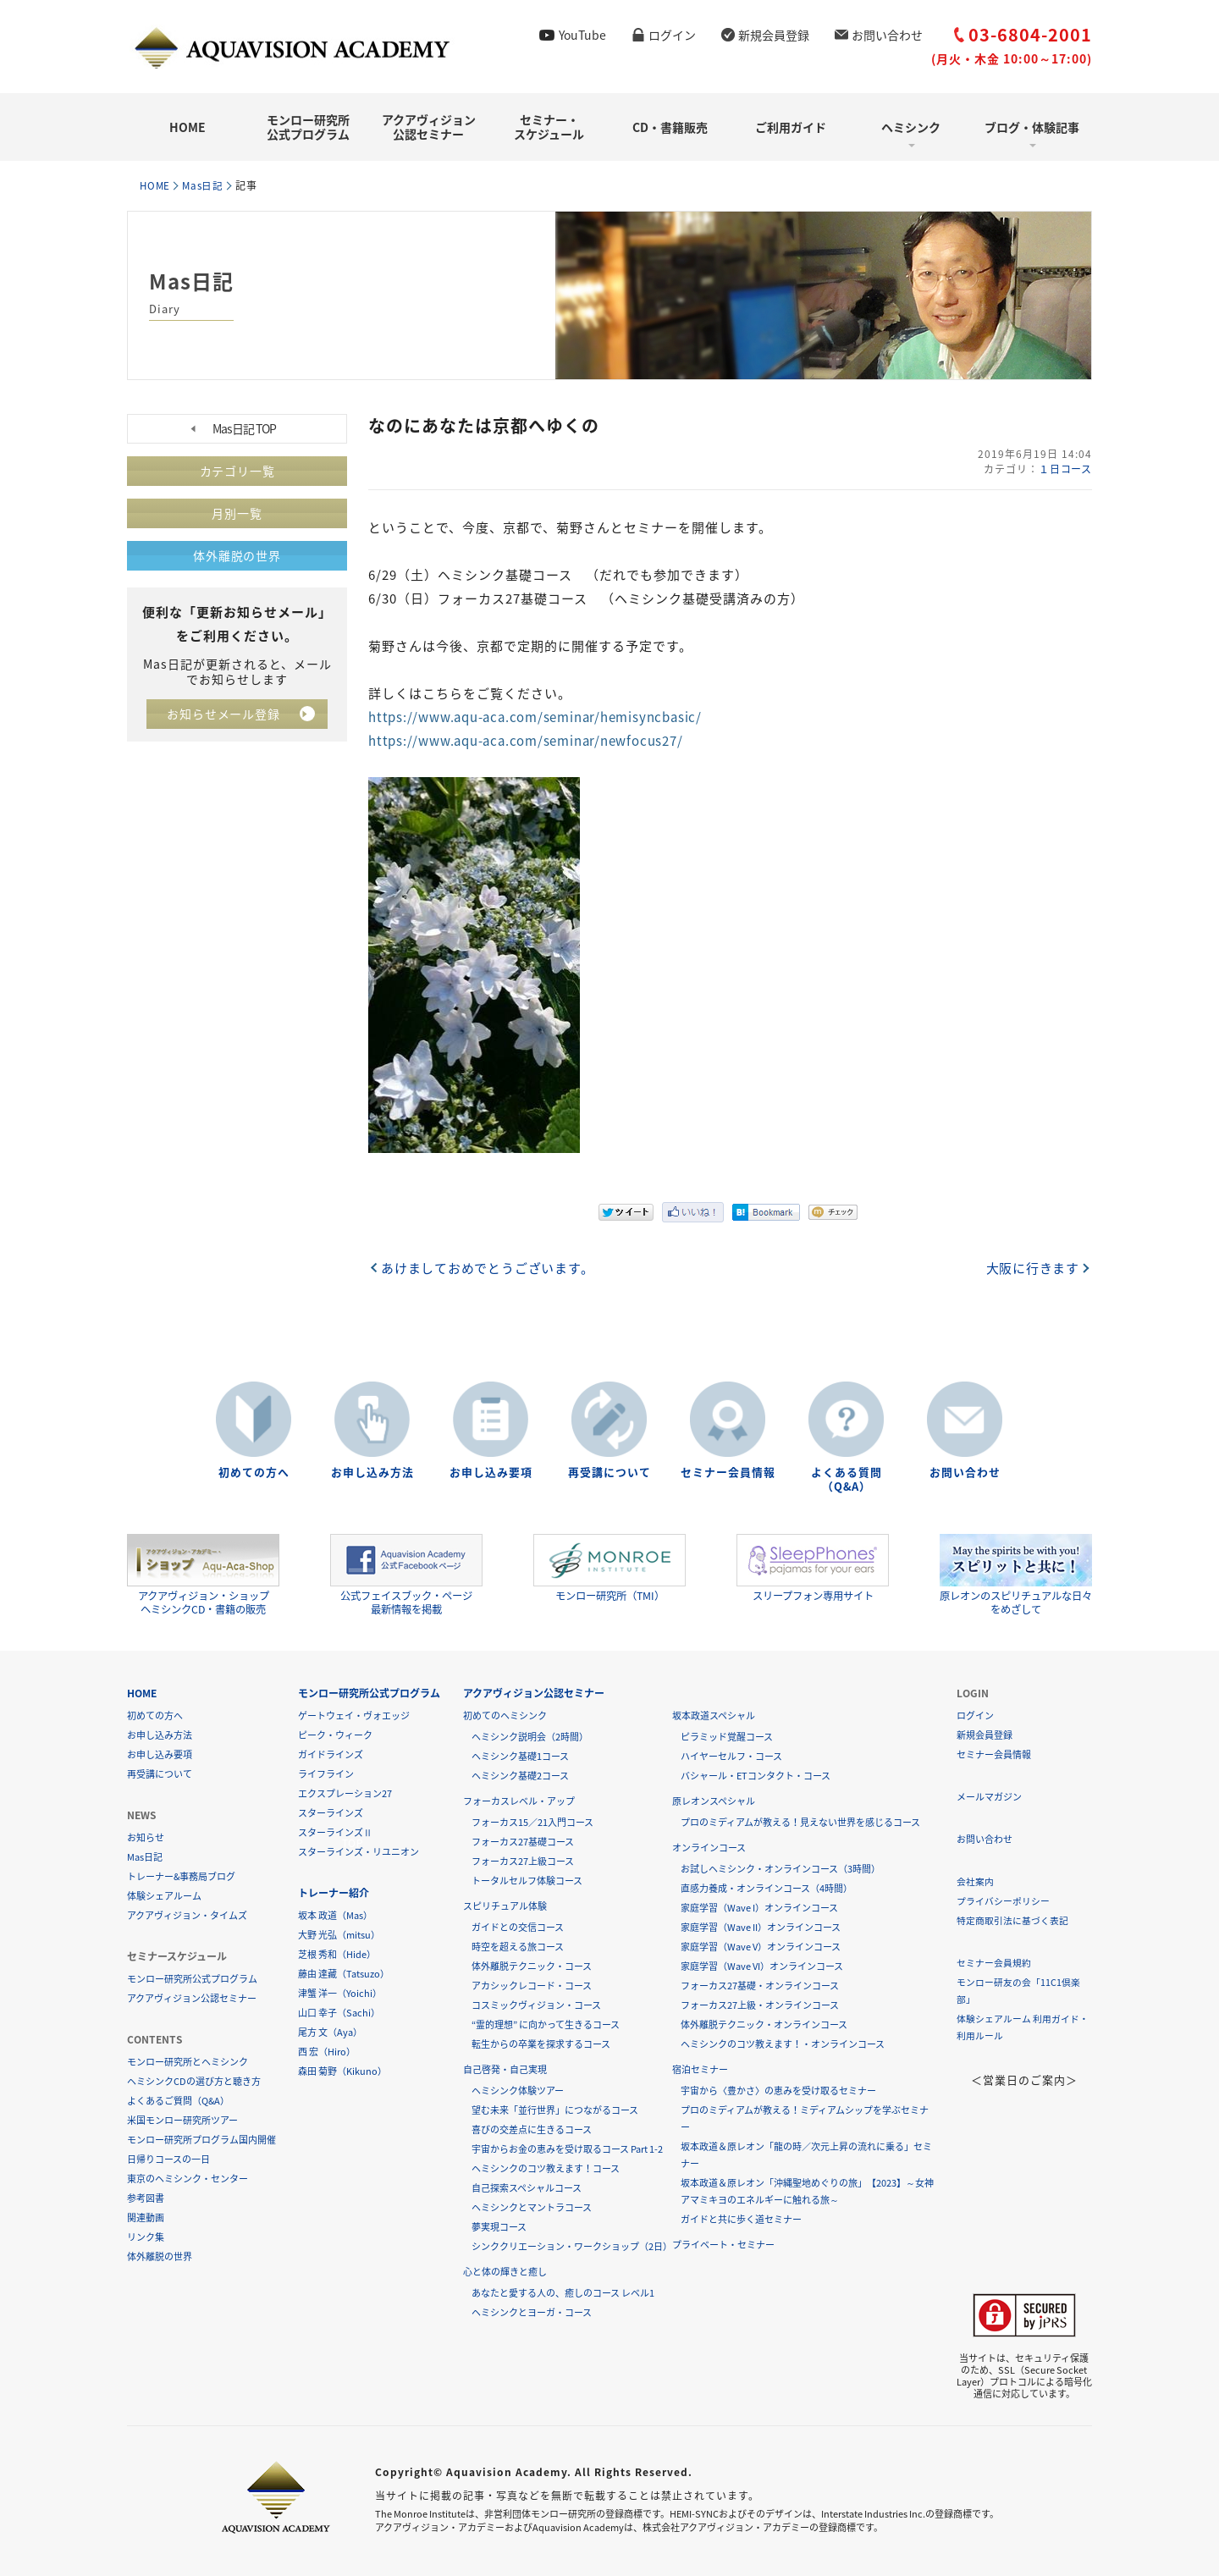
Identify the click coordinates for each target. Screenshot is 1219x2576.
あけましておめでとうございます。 (489, 1266)
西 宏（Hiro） (327, 2051)
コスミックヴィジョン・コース (536, 2004)
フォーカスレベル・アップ (519, 1800)
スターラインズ (330, 1812)
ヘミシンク (910, 127)
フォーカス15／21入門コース (532, 1821)
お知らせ (145, 1836)
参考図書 (145, 2197)
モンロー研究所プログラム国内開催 (201, 2139)
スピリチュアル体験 (505, 1905)
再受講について (609, 1472)
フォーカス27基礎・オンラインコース (760, 1985)
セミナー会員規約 (994, 1962)
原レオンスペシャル (713, 1800)
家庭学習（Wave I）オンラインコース (759, 1907)
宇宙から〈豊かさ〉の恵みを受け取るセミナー (778, 2089)
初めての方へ (254, 1472)
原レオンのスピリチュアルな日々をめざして (1016, 1574)
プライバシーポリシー (1003, 1900)
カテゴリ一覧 (237, 470)
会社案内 (975, 1880)
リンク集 (145, 2236)
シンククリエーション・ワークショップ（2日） (572, 2245)
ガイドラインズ (330, 1753)
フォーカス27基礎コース (523, 1841)
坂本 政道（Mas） (335, 1914)
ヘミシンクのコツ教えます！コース (546, 2167)
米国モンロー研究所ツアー (182, 2119)
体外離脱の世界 (237, 555)
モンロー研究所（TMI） (609, 1567)
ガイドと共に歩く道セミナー (741, 2218)
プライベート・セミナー (723, 2244)
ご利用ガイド (790, 127)
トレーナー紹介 (333, 1892)
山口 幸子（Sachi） (339, 2012)
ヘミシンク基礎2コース (520, 1775)
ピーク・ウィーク (335, 1734)
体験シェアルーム (164, 1895)
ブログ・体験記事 (1032, 127)
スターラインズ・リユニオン (358, 1851)
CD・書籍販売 (670, 127)
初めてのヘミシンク (505, 1714)
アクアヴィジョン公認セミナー (429, 126)
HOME (187, 127)
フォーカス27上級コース (523, 1860)
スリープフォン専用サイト (812, 1567)
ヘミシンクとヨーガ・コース (532, 2311)
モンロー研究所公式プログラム (308, 126)
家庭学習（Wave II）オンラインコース (761, 1926)
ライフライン (326, 1773)
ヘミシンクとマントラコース (532, 2206)
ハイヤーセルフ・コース (731, 1755)
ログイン (672, 34)
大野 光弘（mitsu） (339, 1934)
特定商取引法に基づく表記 (1012, 1919)
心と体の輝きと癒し (505, 2271)
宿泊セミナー (700, 2068)
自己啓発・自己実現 (505, 2068)
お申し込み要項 (491, 1472)
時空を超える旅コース (518, 1946)
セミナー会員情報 (728, 1472)
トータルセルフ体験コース (527, 1880)
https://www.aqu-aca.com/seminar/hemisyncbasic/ (539, 716)
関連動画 (145, 2216)
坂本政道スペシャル (713, 1714)
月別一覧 (237, 513)
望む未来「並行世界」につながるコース (555, 2109)
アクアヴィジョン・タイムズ (187, 1914)
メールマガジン (989, 1796)
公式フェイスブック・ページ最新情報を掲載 (406, 1574)
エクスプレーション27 (345, 1792)
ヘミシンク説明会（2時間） (530, 1736)
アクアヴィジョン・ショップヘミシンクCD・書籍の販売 (203, 1574)
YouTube (582, 34)
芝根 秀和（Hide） (337, 1953)
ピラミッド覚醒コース (727, 1736)
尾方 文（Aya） (330, 2031)
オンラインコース (709, 1847)
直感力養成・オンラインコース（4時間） (766, 1887)
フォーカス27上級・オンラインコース (760, 2004)
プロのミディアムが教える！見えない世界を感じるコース (800, 1821)
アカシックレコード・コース (532, 1985)
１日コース (1065, 468)
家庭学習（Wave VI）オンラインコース (762, 1965)
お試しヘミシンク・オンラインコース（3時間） (780, 1868)
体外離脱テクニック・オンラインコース (764, 2023)
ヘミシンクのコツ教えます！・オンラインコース (783, 2043)
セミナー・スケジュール (549, 126)
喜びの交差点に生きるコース (532, 2128)
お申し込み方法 (372, 1472)
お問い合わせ (887, 34)
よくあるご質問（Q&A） (178, 2100)
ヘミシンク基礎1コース (520, 1755)
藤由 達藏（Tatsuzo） (343, 1973)
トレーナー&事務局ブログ (181, 1875)
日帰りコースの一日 (168, 2158)
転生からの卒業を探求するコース (541, 2043)
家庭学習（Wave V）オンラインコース (761, 1946)
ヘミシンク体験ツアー (518, 2089)
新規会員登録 (773, 34)
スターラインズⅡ (335, 1831)
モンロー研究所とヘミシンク (187, 2061)
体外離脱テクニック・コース (532, 1965)
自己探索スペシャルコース (527, 2187)
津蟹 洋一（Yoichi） (340, 1992)
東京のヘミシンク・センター (187, 2178)
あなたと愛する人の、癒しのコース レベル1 (563, 2292)
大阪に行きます (1032, 1266)
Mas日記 (207, 185)
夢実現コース (499, 2226)
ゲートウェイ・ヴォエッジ (354, 1714)
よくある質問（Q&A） (846, 1479)
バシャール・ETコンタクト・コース (755, 1775)
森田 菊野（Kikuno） (342, 2070)
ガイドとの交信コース (518, 1926)
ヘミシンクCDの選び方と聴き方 (194, 2080)
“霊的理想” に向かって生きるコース (546, 2023)
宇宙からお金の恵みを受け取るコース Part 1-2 (567, 2148)
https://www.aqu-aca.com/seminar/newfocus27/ (529, 740)
